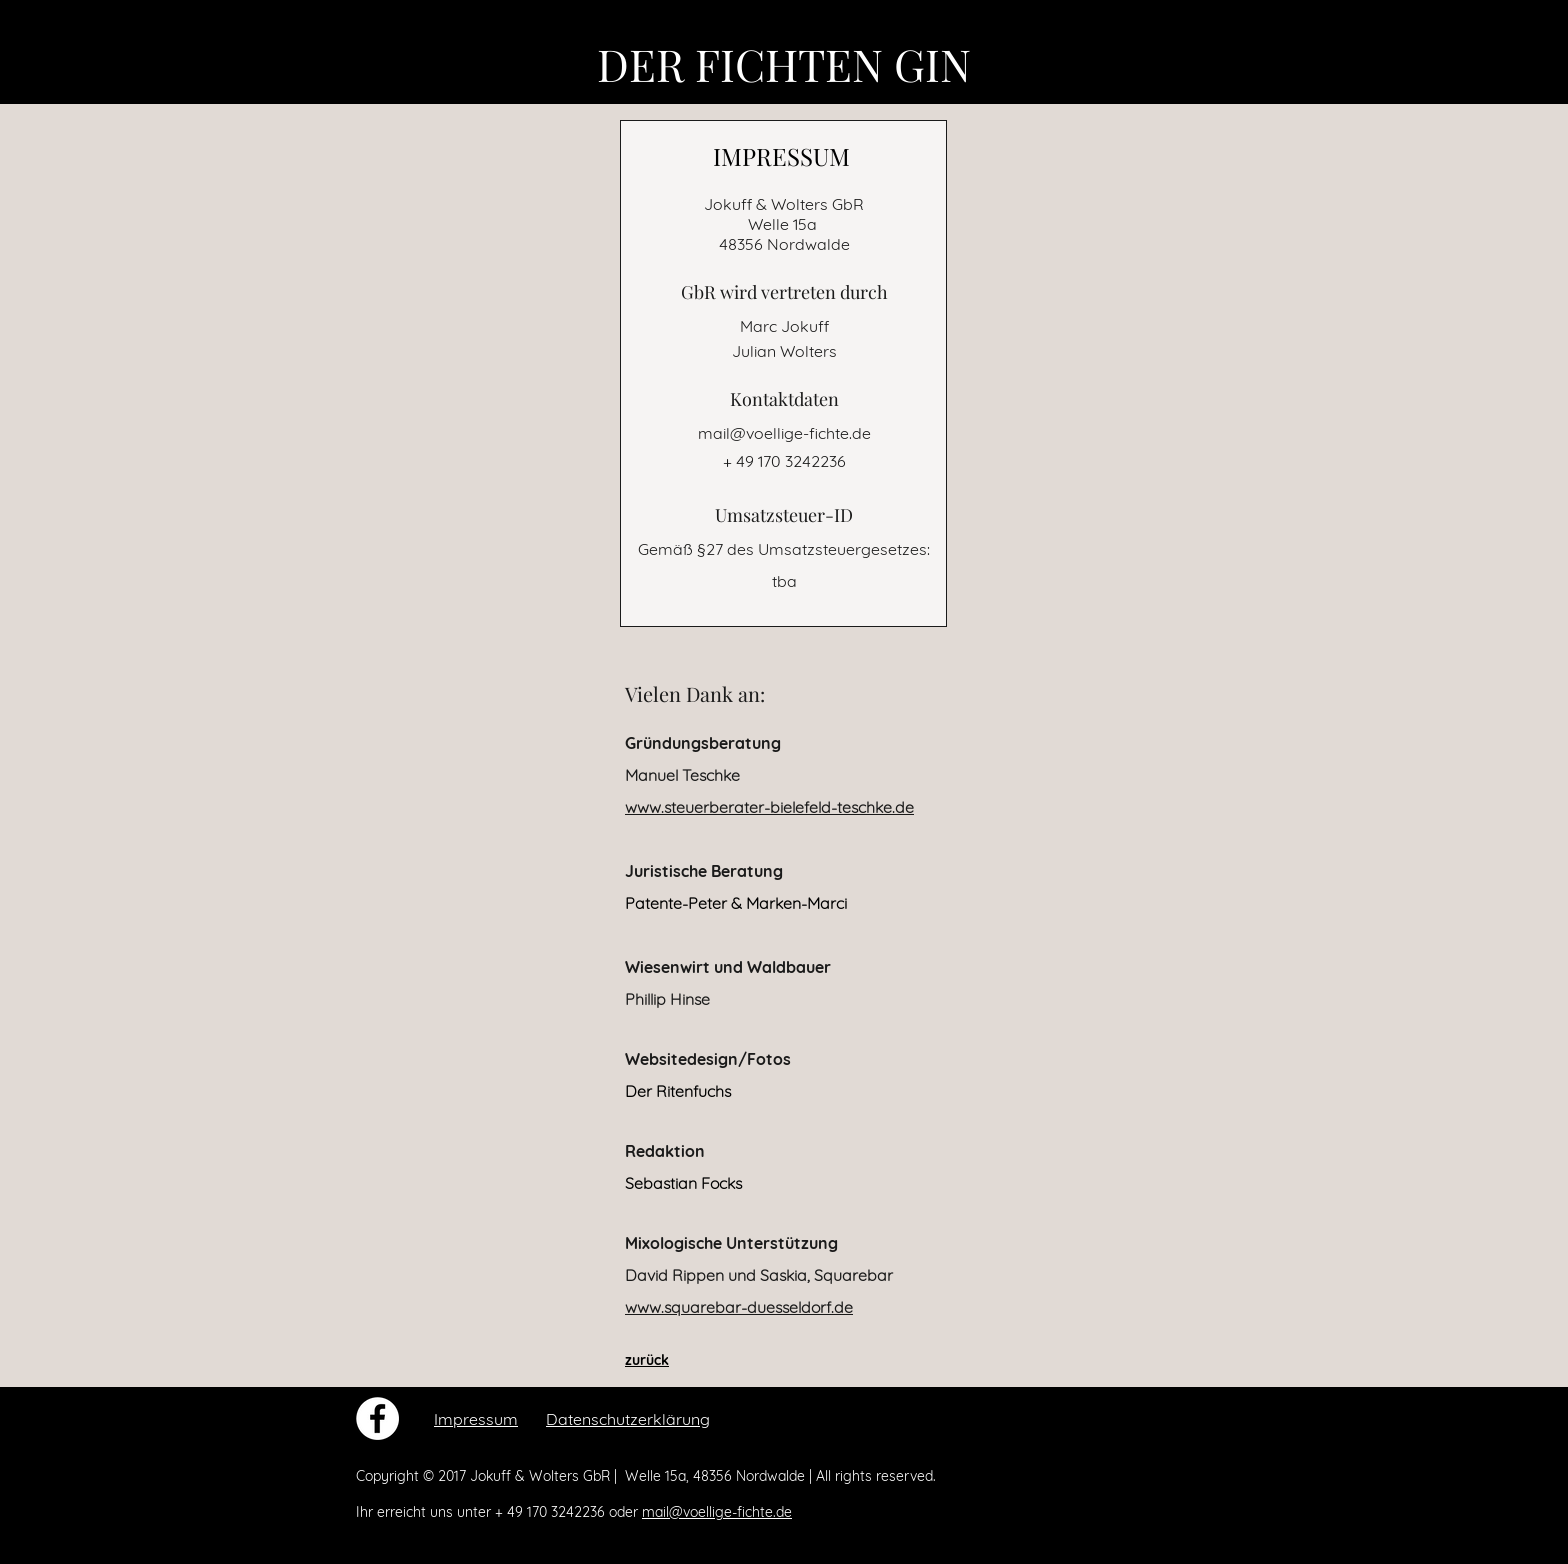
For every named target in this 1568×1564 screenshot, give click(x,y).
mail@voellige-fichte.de (784, 433)
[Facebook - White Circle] (377, 1418)
